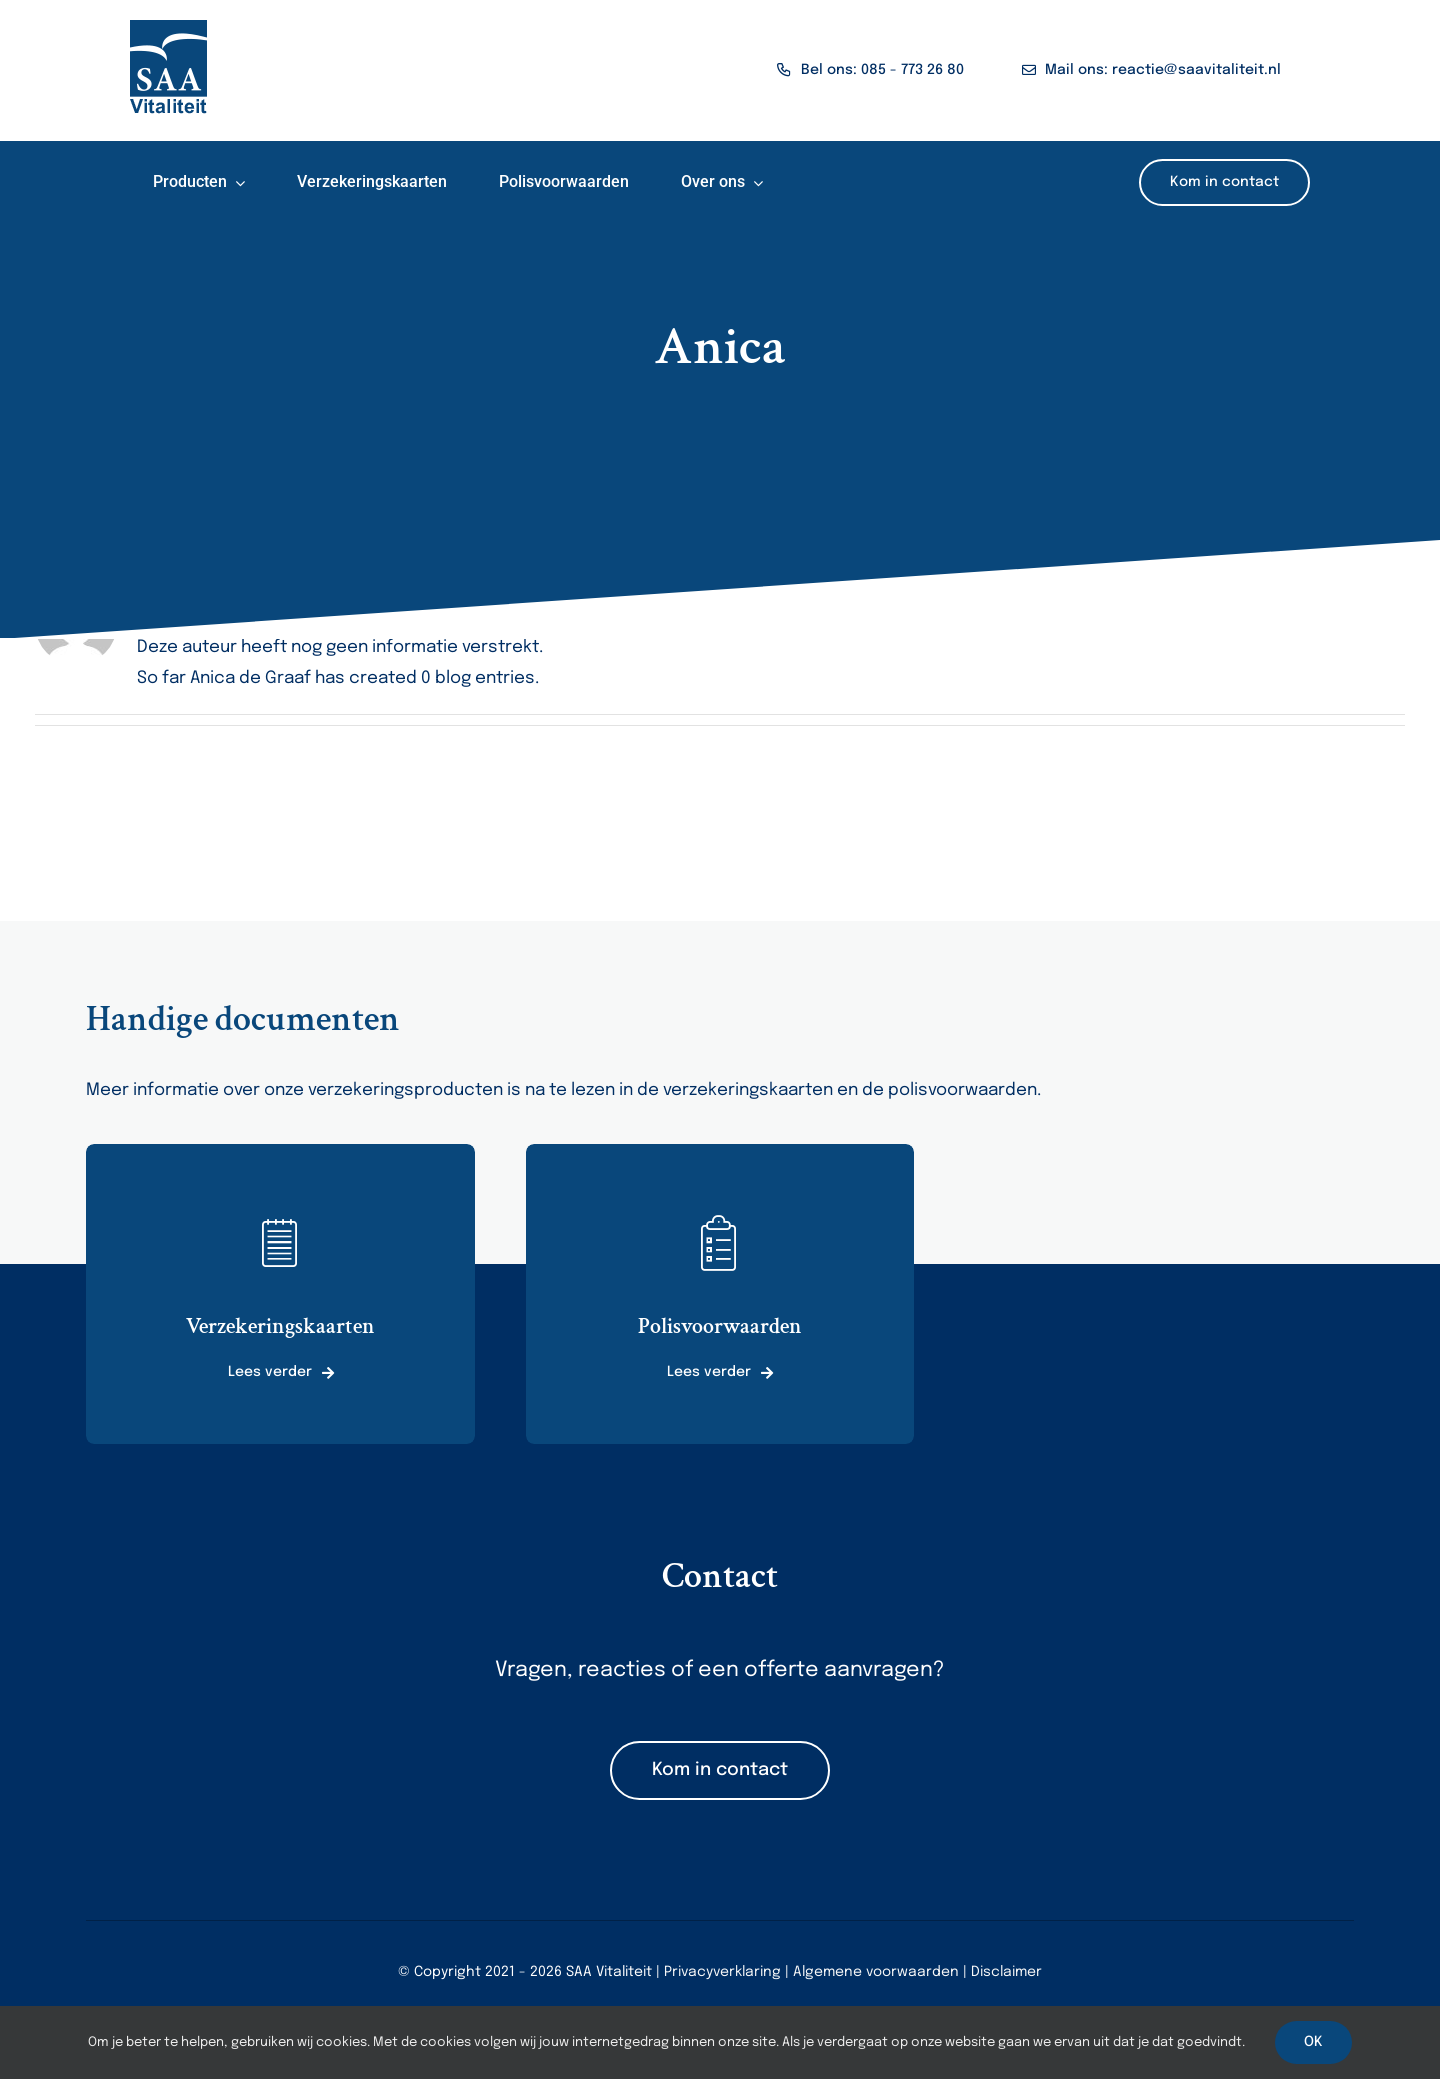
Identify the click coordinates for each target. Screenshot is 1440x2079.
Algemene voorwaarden (876, 1972)
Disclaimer (1006, 1972)
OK (1313, 2042)
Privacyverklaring (722, 1972)
